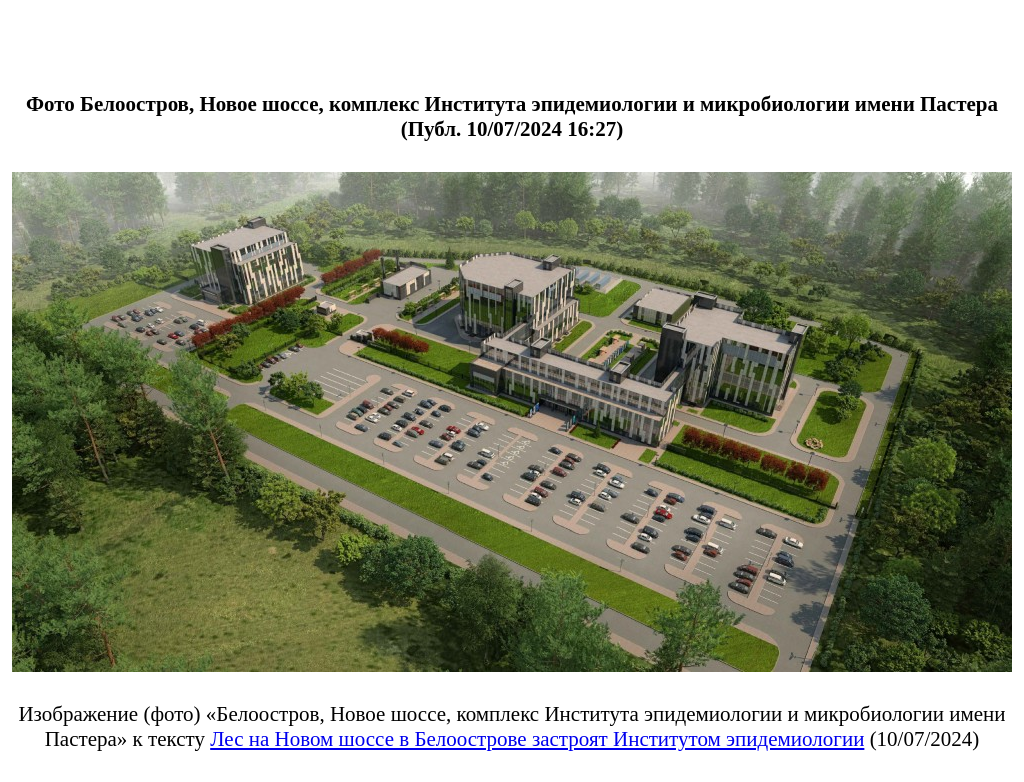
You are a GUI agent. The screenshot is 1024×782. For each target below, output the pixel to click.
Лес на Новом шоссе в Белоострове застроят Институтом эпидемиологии (537, 739)
